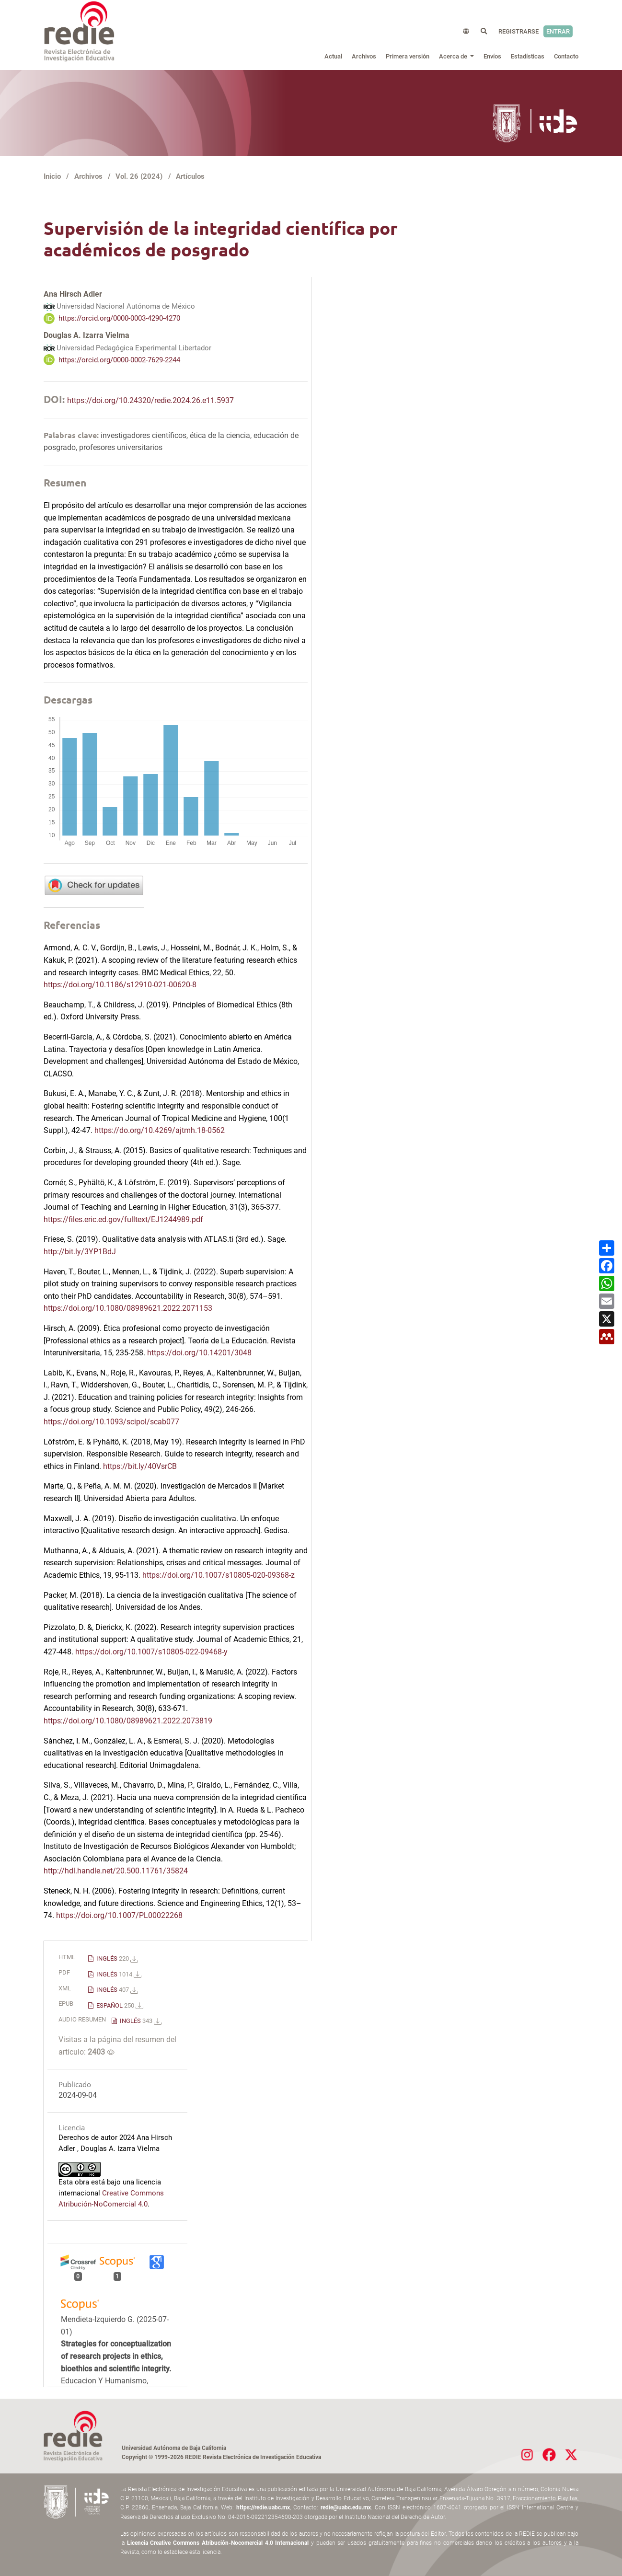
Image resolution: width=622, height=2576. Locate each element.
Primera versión (407, 56)
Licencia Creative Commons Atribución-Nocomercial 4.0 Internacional (218, 2543)
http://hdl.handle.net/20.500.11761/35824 (116, 1870)
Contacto (566, 56)
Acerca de (454, 56)
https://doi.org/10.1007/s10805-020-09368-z (218, 1575)
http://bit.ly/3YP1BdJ (80, 1251)
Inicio (52, 176)
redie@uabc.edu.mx (346, 2507)
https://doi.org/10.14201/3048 (199, 1352)
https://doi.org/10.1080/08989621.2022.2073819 (128, 1720)
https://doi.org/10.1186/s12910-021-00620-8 (120, 984)
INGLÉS (116, 1958)
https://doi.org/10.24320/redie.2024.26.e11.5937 (150, 400)
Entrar (558, 31)
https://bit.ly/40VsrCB (140, 1466)
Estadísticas (527, 56)
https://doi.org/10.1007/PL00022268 (119, 1915)
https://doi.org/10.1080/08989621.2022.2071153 (128, 1308)
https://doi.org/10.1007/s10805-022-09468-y (151, 1651)
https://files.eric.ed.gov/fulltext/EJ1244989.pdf (123, 1219)
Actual (333, 56)
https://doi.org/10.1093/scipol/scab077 (111, 1421)
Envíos (492, 56)
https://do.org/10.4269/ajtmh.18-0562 (159, 1130)
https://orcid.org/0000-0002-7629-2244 (119, 359)
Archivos (364, 56)
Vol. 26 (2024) (138, 176)
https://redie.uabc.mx (263, 2507)
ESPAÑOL (119, 2005)
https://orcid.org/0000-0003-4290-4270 (119, 318)
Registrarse (518, 31)
